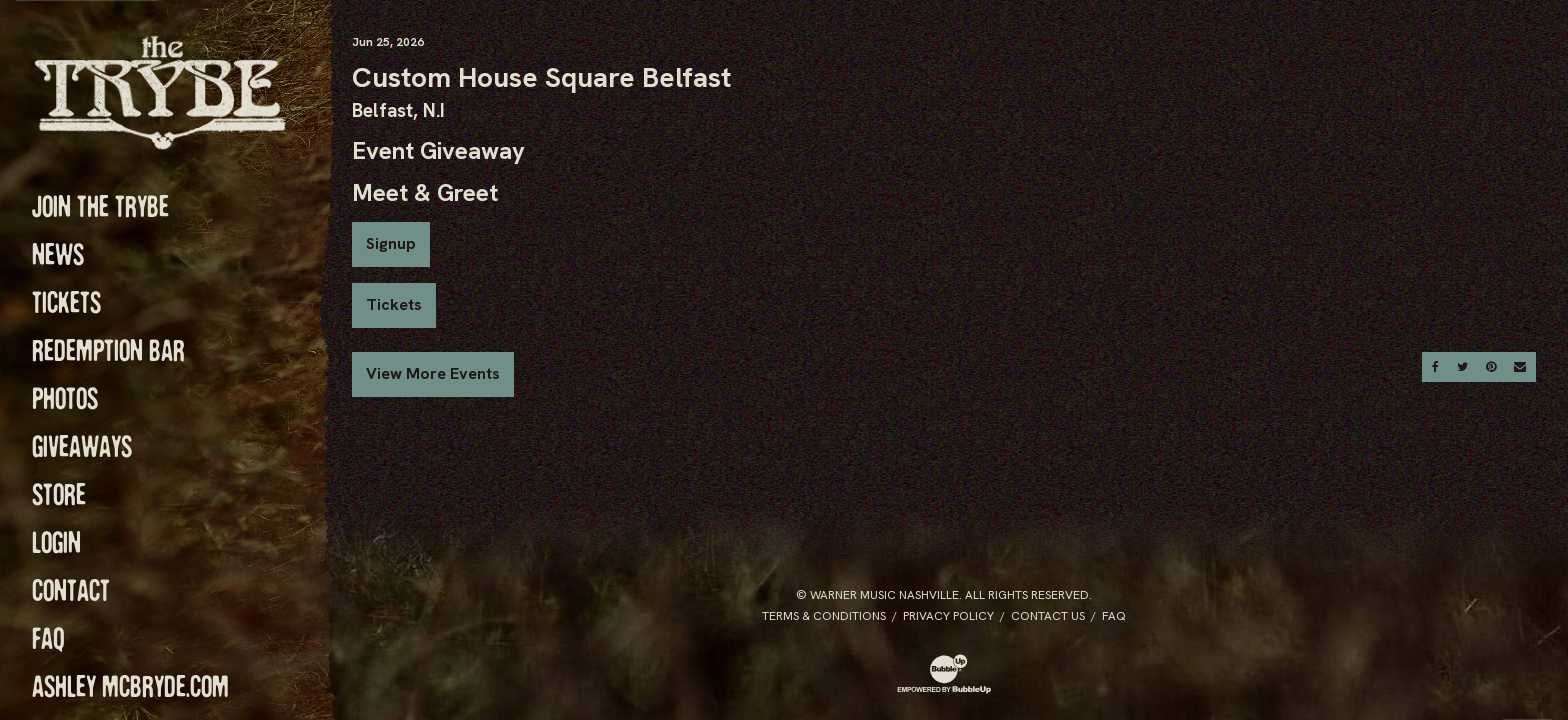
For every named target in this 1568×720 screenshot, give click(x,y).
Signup (391, 243)
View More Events (433, 373)
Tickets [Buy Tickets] (394, 304)
